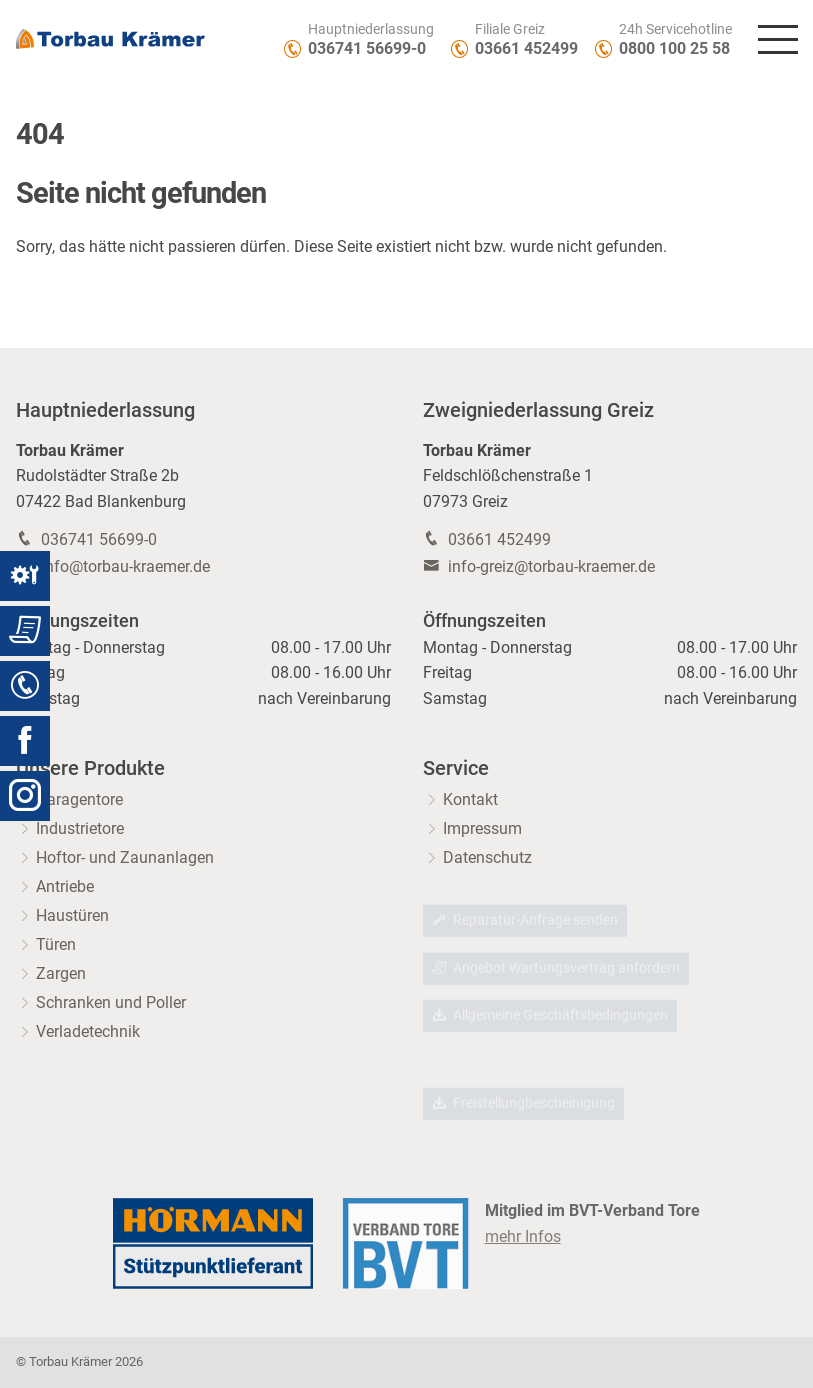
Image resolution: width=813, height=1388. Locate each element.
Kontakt (470, 799)
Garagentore (79, 799)
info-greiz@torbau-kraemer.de (551, 566)
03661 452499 (526, 48)
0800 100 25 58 (674, 48)
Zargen (61, 973)
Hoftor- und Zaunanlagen (125, 857)
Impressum (482, 828)
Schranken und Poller (111, 1002)
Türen (56, 944)
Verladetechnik (88, 1031)
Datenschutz (487, 857)
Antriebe (65, 886)
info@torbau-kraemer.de (125, 566)
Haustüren (72, 915)
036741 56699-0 (367, 48)
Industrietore (80, 828)
